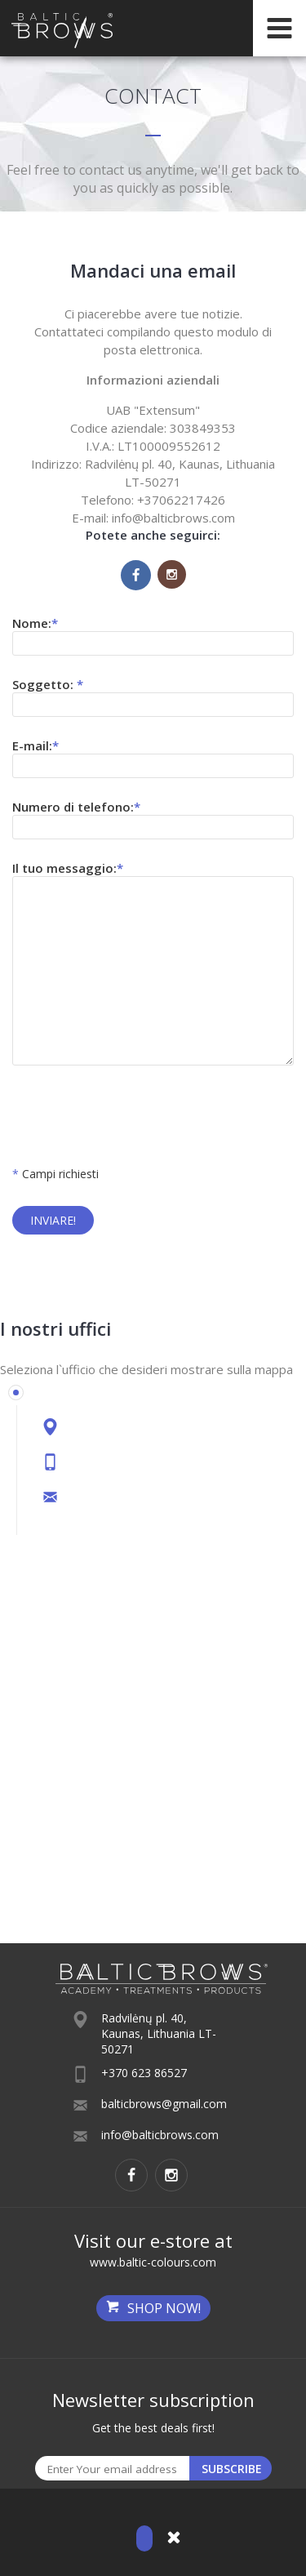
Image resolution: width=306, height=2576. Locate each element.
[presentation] (136, 1118)
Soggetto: (47, 684)
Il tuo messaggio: (67, 868)
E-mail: (35, 745)
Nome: (35, 623)
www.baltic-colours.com (153, 2262)
